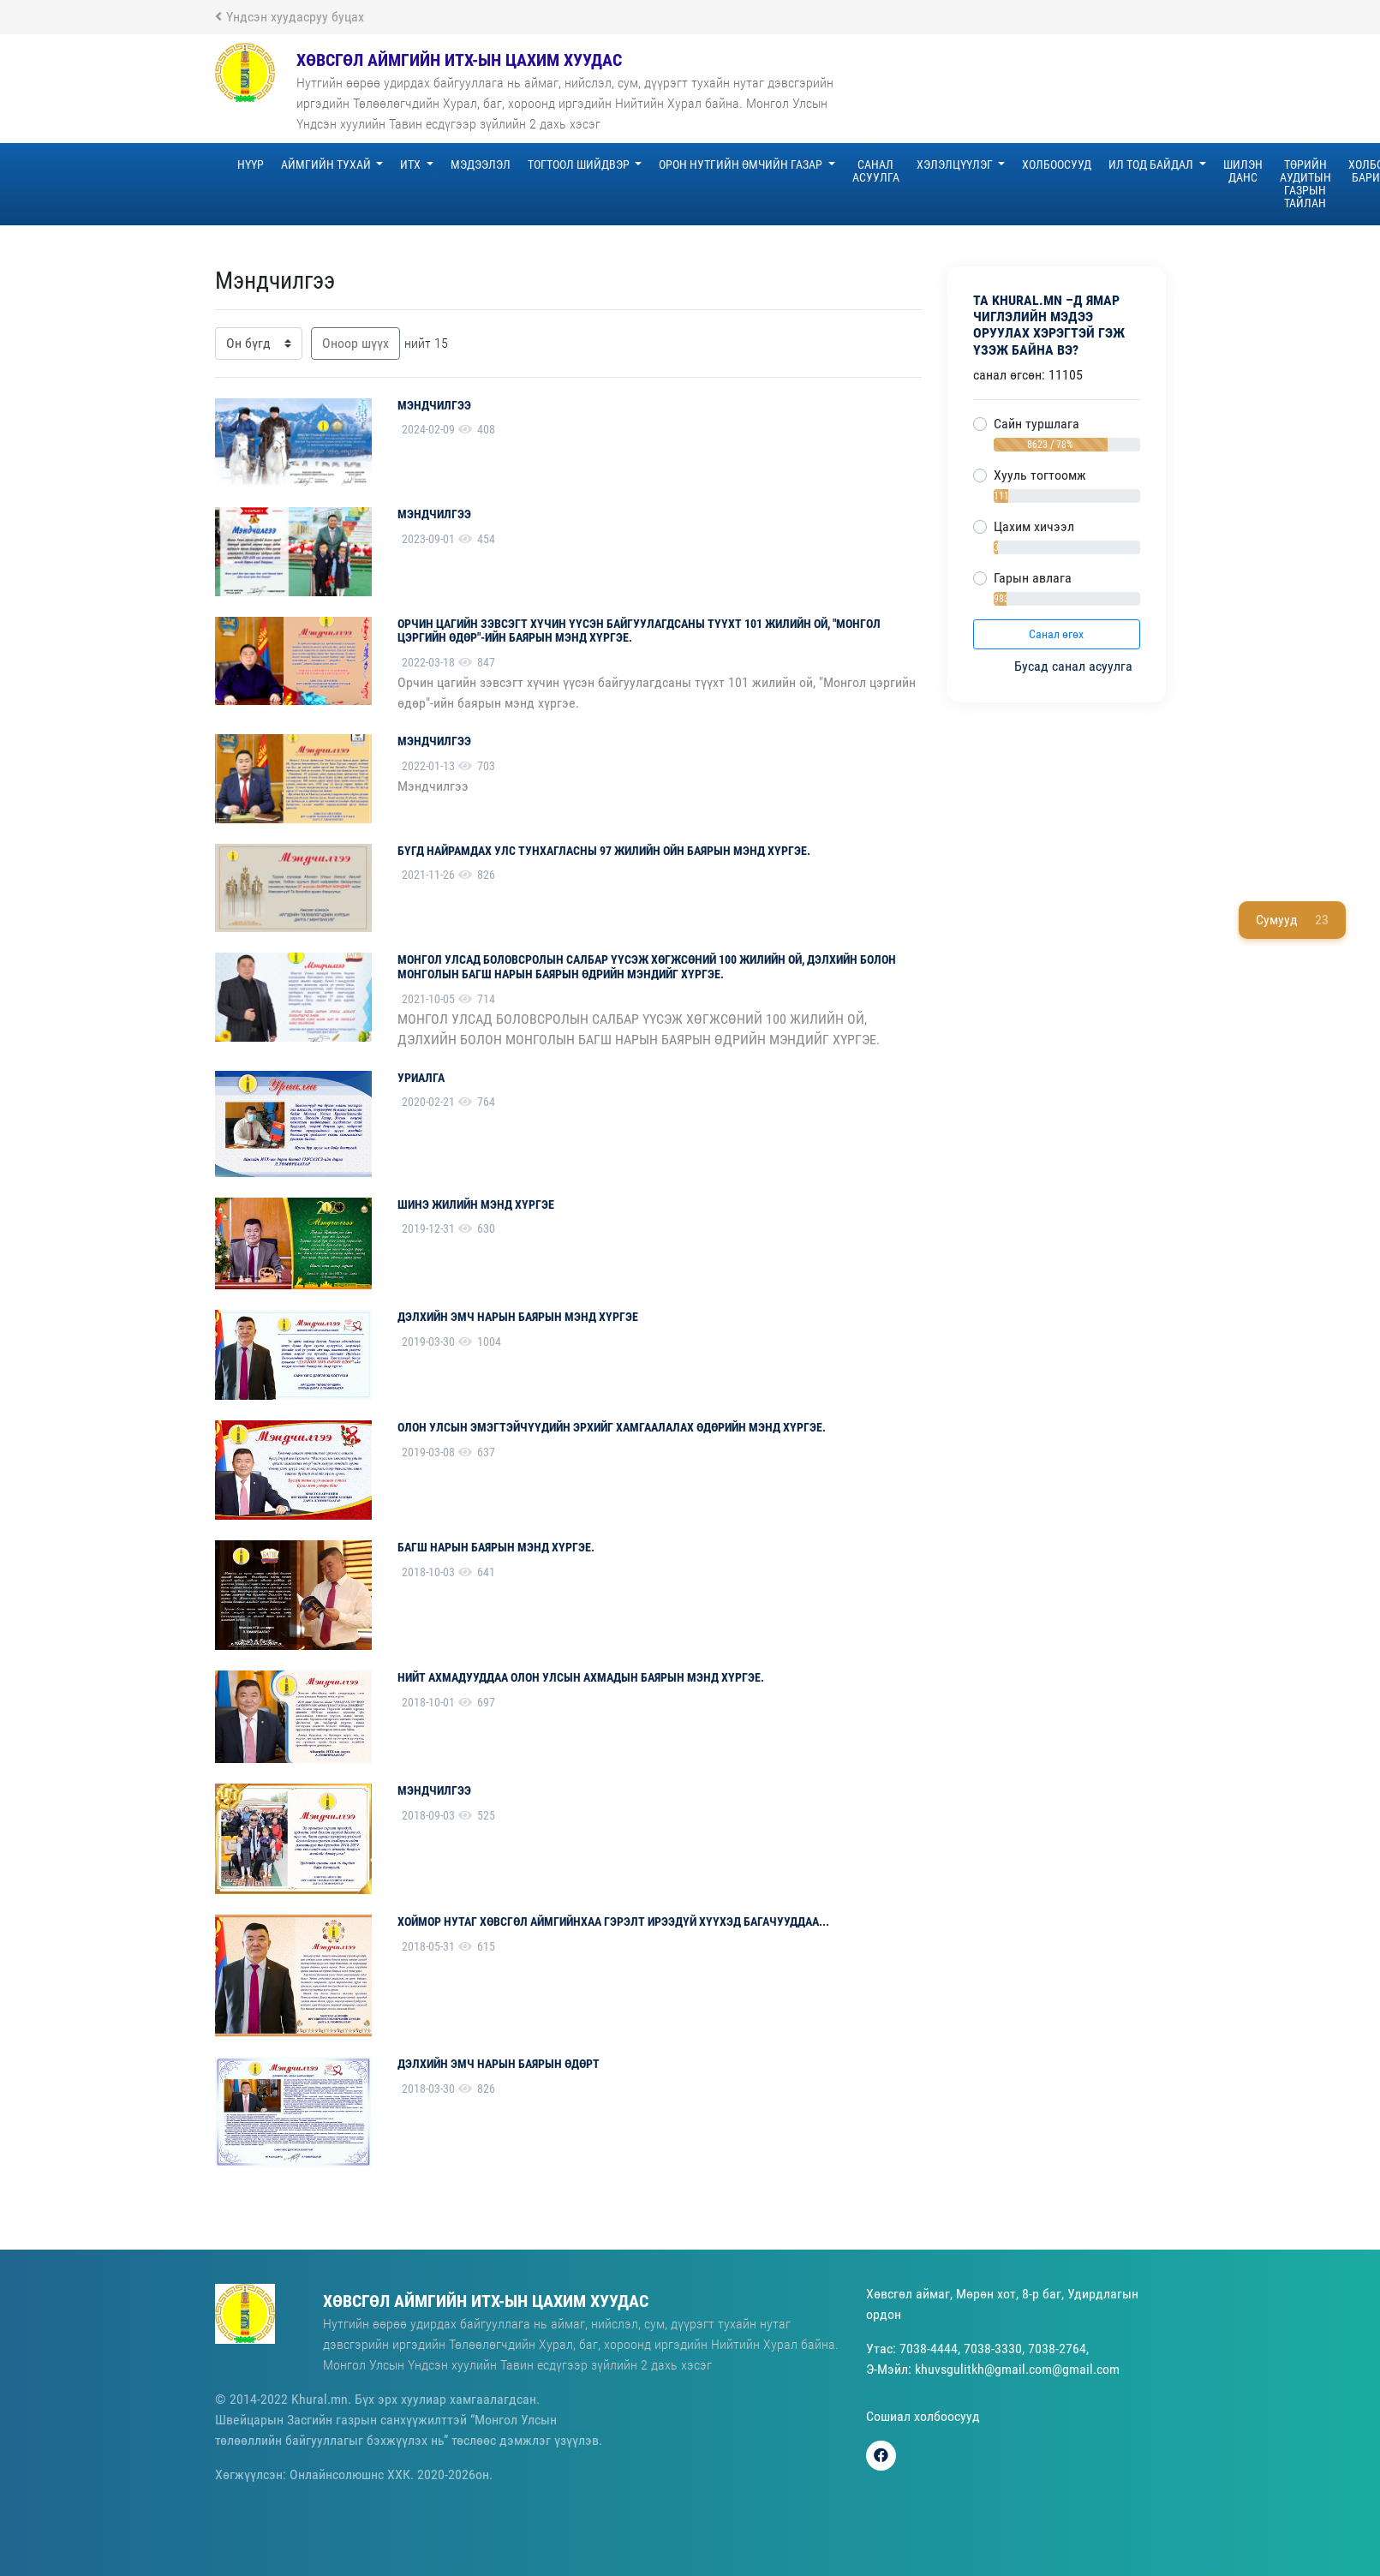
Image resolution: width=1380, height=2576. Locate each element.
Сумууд (1292, 920)
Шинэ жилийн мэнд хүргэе (475, 1204)
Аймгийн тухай (327, 164)
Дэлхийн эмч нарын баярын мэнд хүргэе (517, 1317)
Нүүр (250, 164)
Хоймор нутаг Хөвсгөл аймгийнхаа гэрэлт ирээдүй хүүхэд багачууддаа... (613, 1921)
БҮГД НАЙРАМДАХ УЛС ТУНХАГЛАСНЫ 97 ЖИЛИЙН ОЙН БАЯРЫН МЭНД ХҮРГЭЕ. (603, 851)
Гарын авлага (1033, 578)
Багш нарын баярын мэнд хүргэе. (495, 1547)
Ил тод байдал (1152, 164)
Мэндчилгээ (434, 405)
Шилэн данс (1243, 171)
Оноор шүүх (355, 343)
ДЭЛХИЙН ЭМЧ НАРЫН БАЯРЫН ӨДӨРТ (498, 2064)
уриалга (421, 1078)
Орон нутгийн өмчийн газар (742, 164)
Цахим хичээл (1034, 526)
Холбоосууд (1056, 164)
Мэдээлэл (481, 164)
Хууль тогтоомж (1040, 475)
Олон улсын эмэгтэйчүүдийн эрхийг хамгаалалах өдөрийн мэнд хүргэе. (611, 1427)
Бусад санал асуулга (1075, 666)
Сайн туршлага (1036, 423)
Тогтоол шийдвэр (580, 164)
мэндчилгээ (434, 1790)
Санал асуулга (875, 171)
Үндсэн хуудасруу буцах (289, 17)
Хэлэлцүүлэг (956, 164)
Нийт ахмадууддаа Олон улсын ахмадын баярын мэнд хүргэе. (580, 1677)
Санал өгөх (1056, 634)
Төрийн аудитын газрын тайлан (1305, 184)
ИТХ (411, 164)
